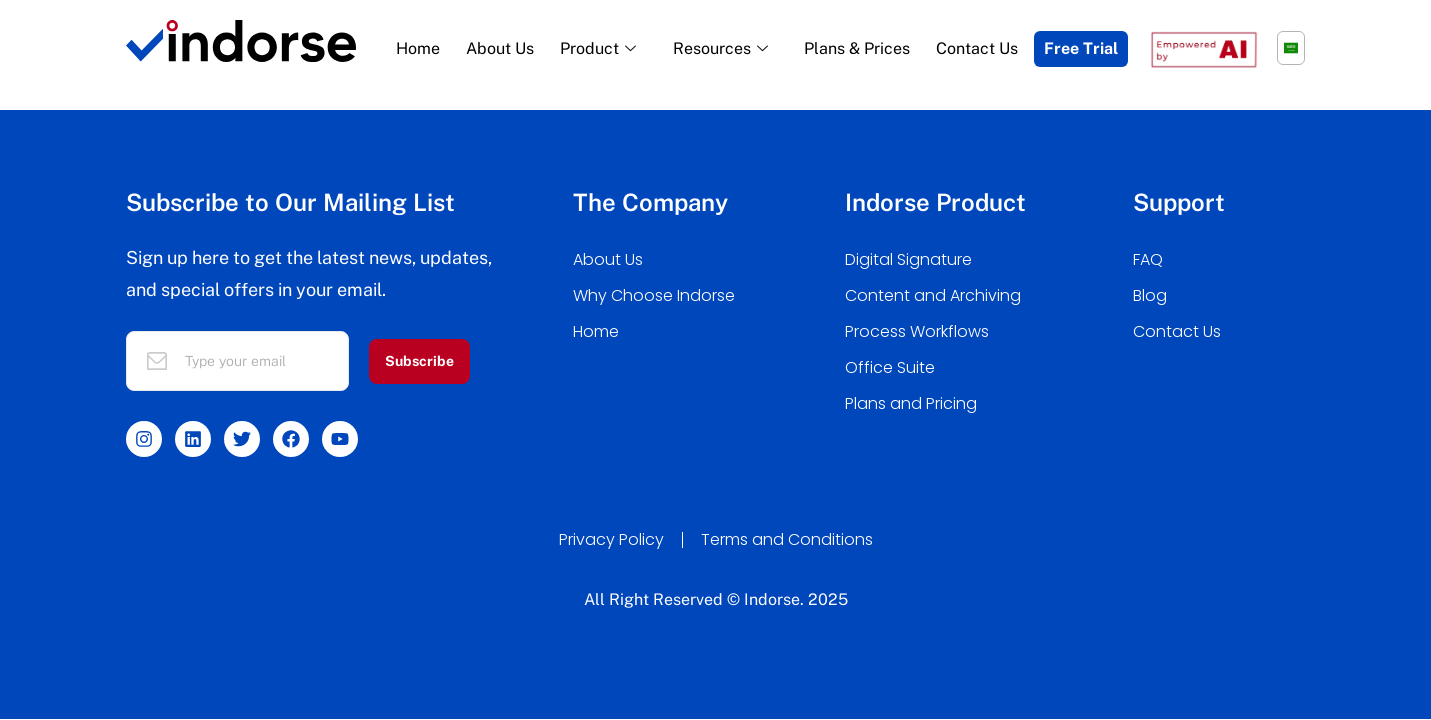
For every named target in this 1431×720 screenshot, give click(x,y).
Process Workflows (917, 331)
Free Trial (1081, 48)
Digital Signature (908, 259)
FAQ (1148, 259)
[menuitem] (1291, 48)
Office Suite (890, 367)
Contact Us (977, 48)
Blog (1150, 295)
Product (600, 48)
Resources (723, 48)
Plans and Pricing (911, 403)
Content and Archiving (933, 295)
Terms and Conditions (787, 540)
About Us (500, 48)
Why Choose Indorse (654, 295)
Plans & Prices (857, 48)
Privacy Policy (611, 540)
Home (418, 48)
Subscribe (419, 361)
